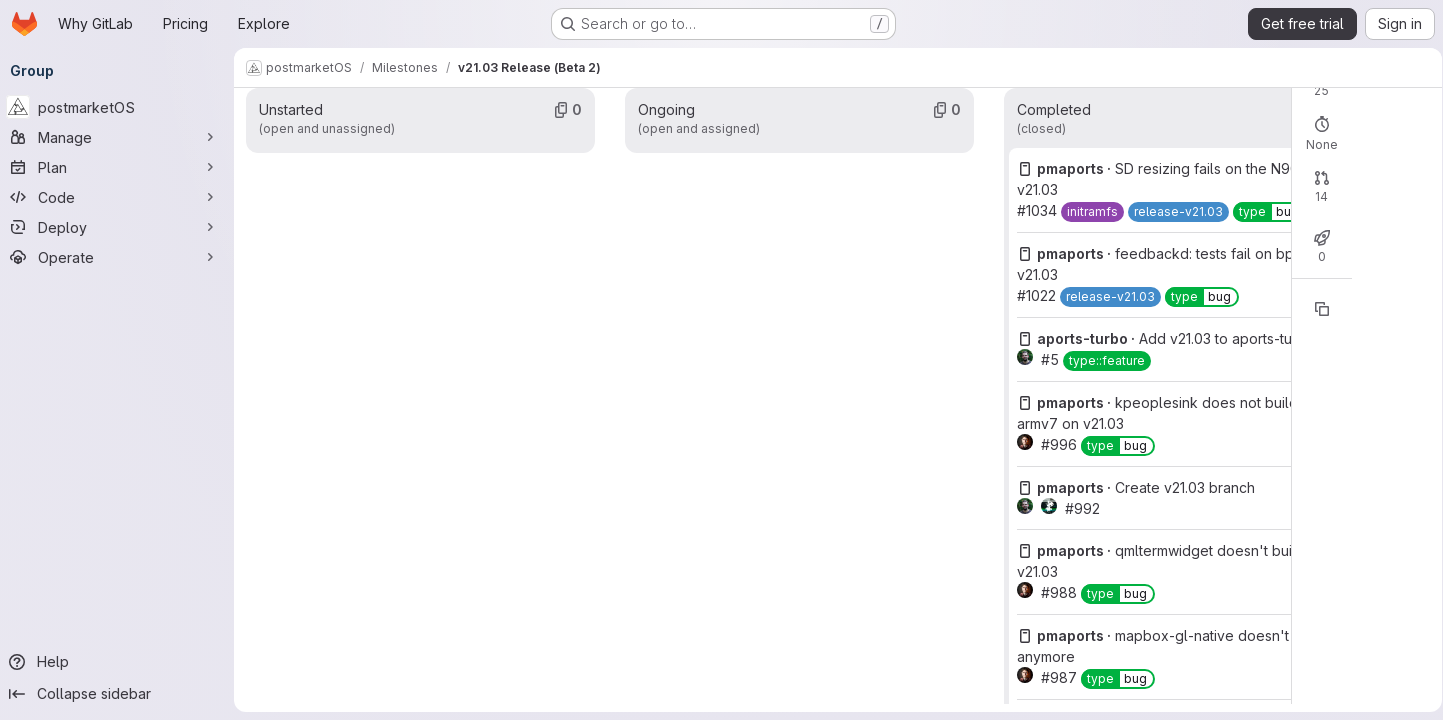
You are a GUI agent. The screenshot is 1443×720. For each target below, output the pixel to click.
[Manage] (120, 137)
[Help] (120, 662)
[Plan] (120, 167)
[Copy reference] (1087, 381)
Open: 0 (876, 128)
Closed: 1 (949, 262)
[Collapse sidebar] (120, 694)
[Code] (120, 197)
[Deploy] (120, 227)
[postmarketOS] (120, 107)
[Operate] (120, 257)
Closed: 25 (955, 128)
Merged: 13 (1033, 262)
